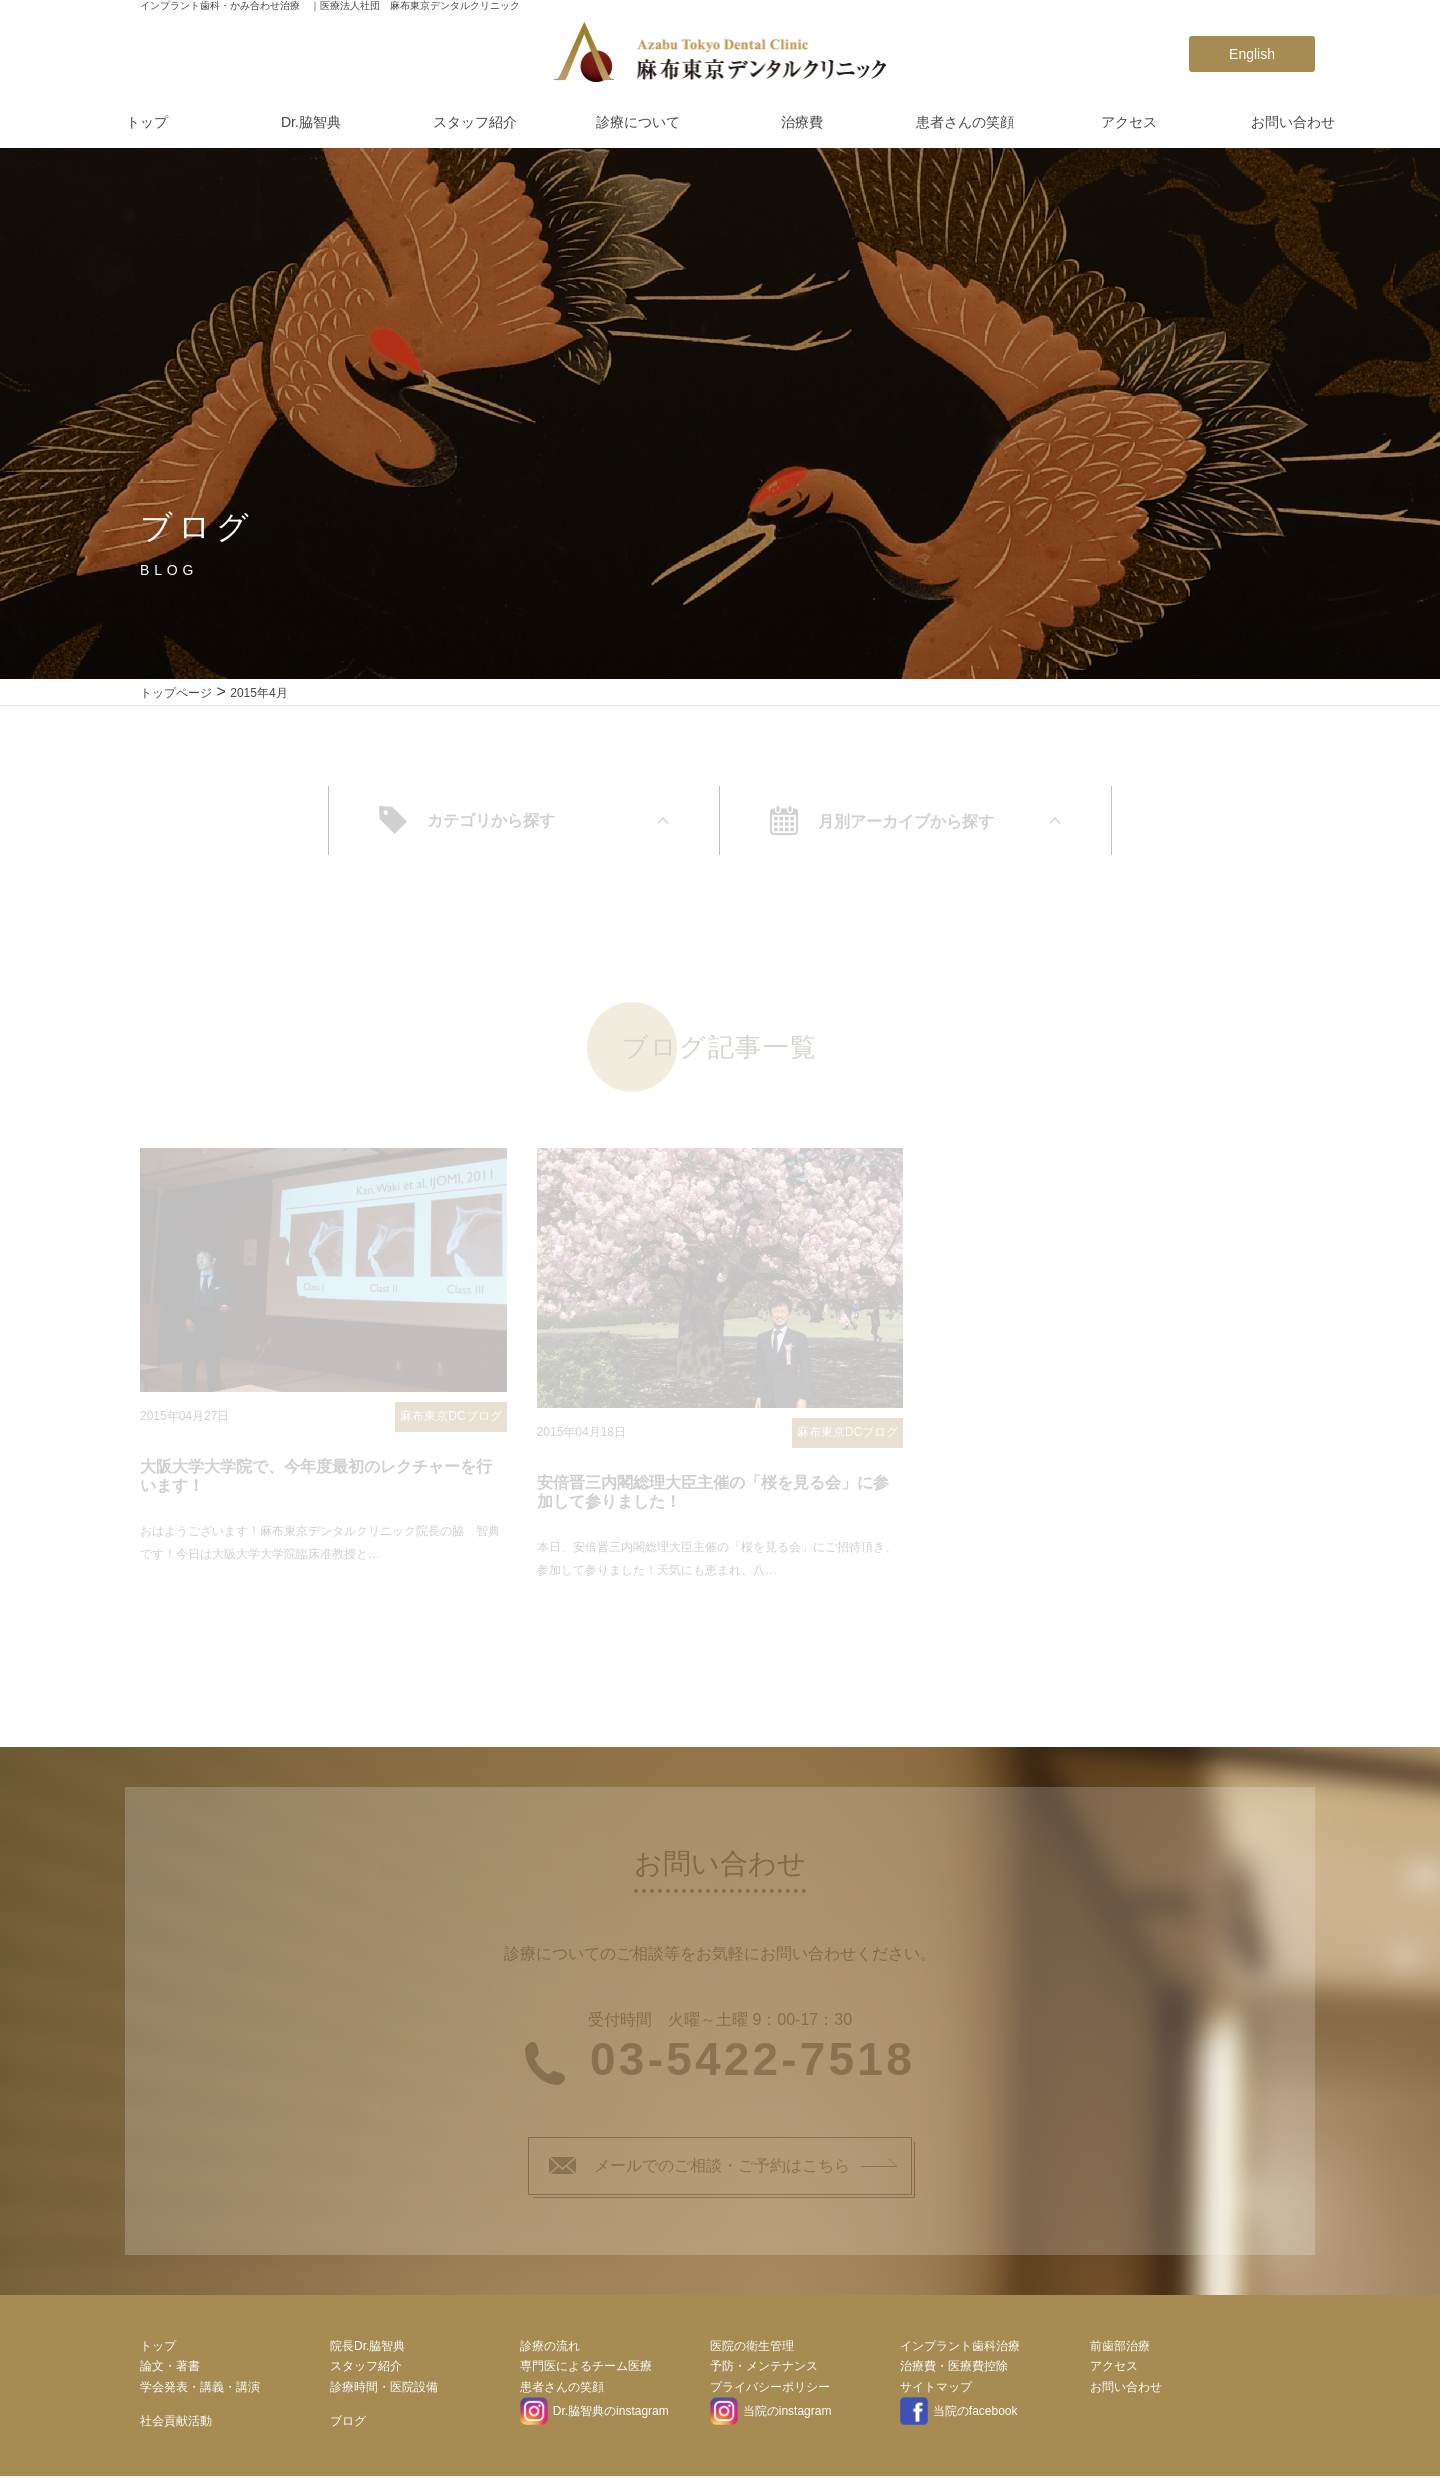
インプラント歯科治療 (960, 2352)
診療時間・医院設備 (384, 2394)
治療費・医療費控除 (954, 2373)
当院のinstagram (770, 2418)
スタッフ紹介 (475, 122)
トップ (147, 122)
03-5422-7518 (752, 2066)
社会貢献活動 (176, 2428)
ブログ (348, 2428)
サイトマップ (936, 2394)
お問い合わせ (1293, 122)
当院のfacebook (958, 2418)
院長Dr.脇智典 (367, 2352)
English (1252, 54)
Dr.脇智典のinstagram (594, 2418)
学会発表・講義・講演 (200, 2394)
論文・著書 (170, 2373)
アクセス (1129, 122)
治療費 (802, 122)
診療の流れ (550, 2352)
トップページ (176, 693)
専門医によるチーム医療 (586, 2373)
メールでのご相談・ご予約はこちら (699, 2172)
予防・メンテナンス (764, 2373)
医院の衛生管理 (752, 2352)
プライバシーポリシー (770, 2394)
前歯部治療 (1120, 2352)
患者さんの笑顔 (965, 122)
